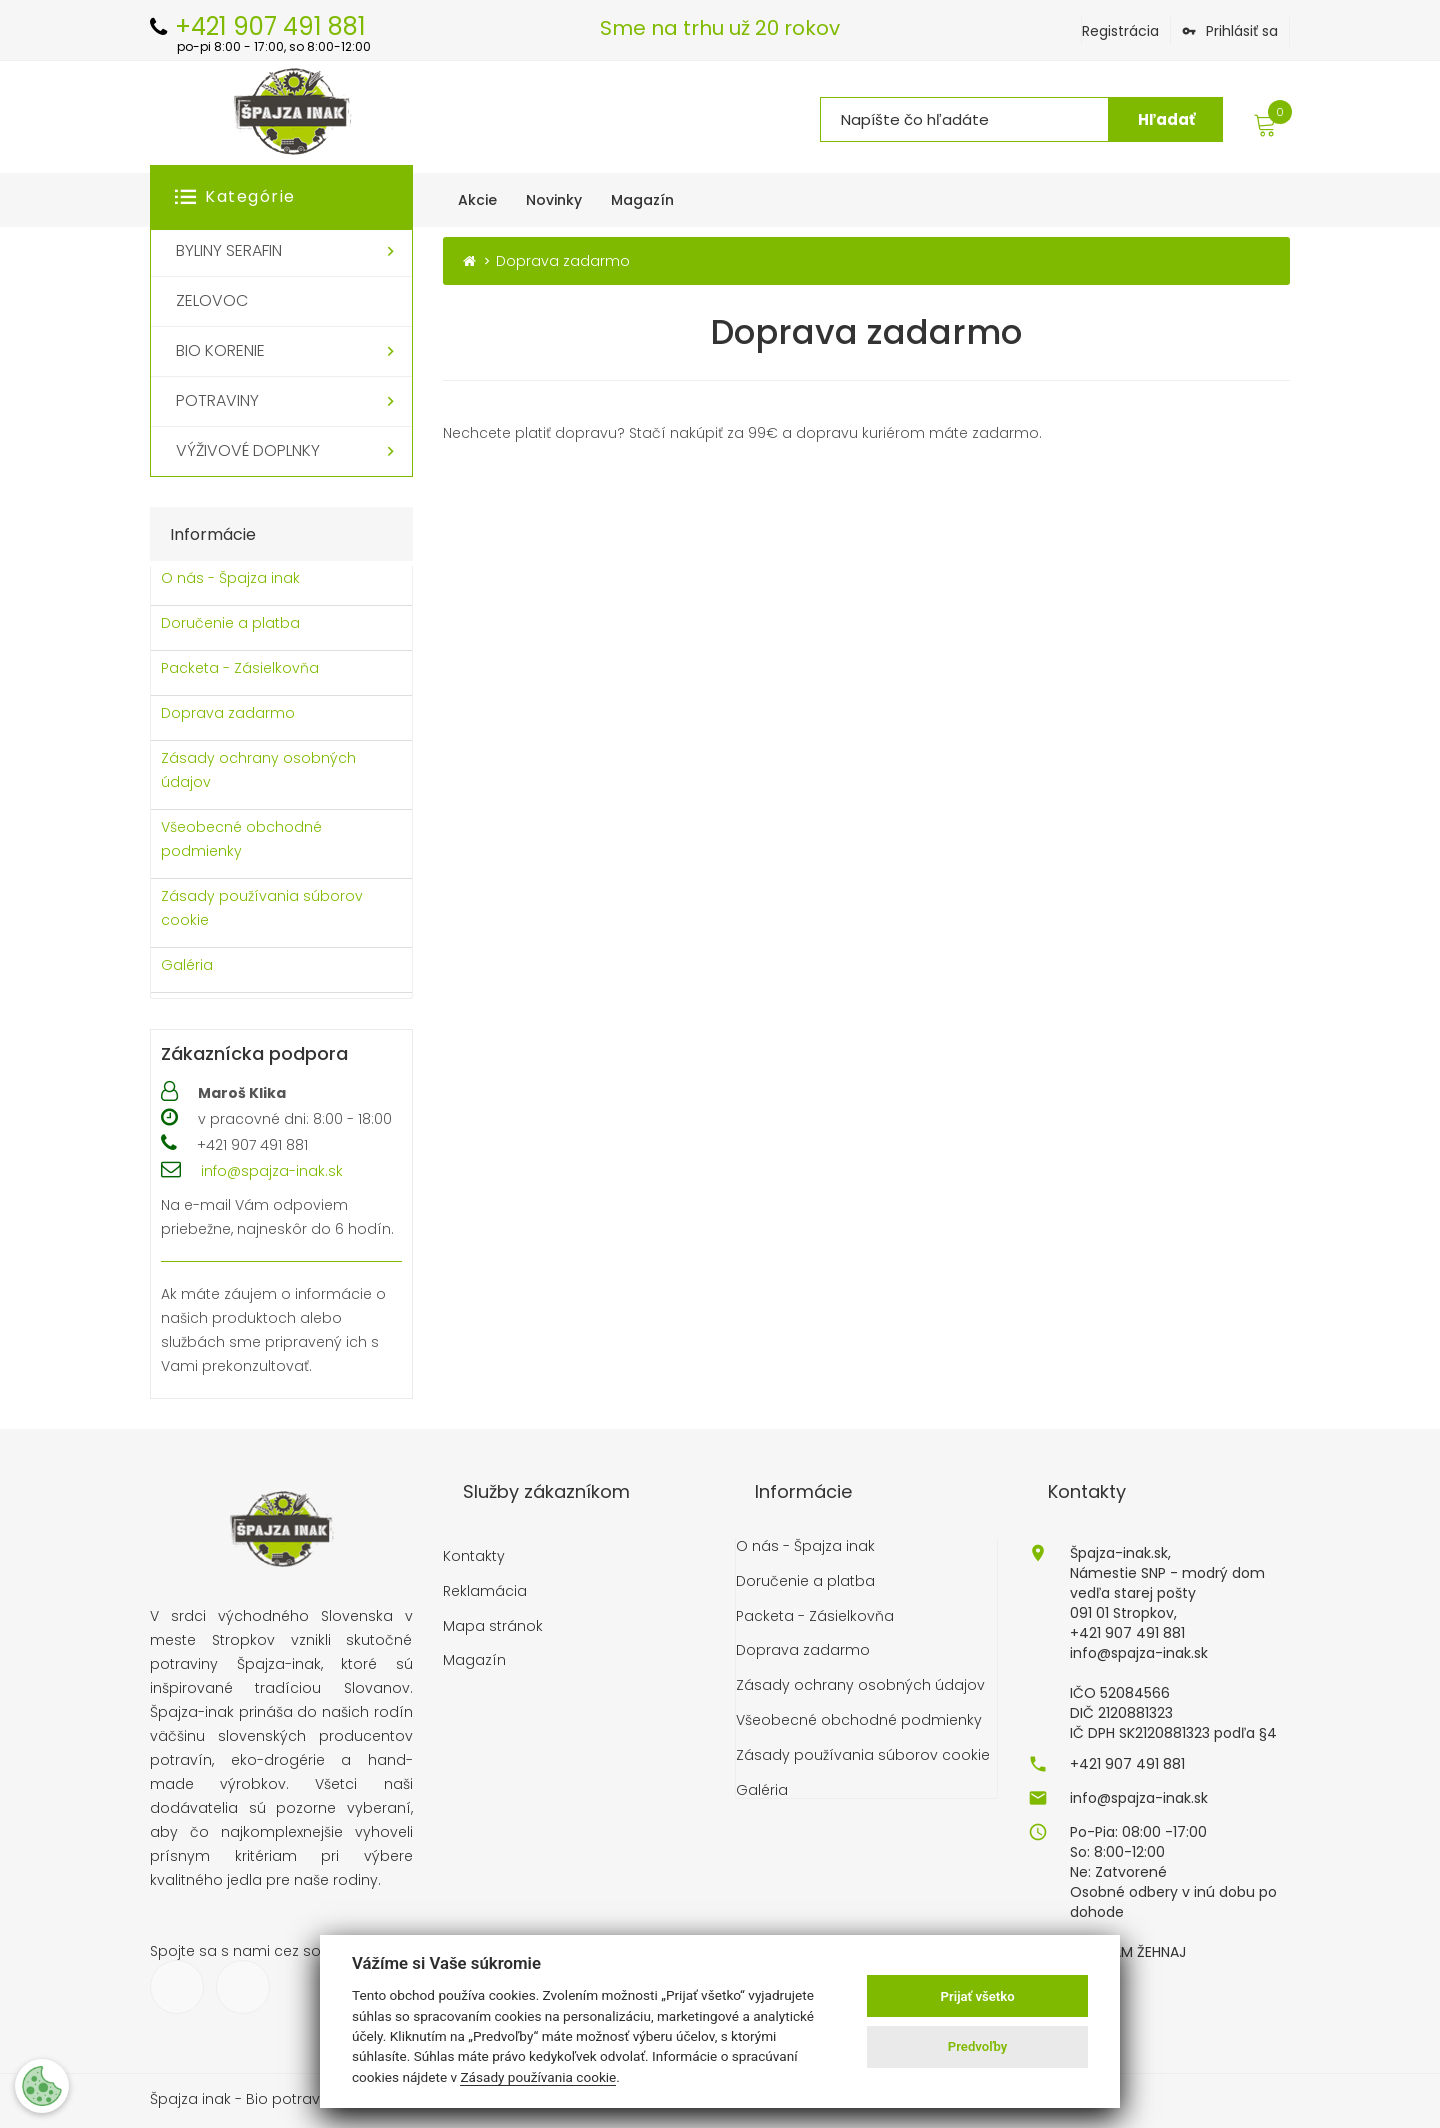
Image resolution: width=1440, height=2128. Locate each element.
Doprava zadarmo (228, 713)
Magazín (474, 1660)
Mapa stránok (493, 1626)
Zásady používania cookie (538, 2077)
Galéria (187, 965)
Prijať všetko (978, 1996)
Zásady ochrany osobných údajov (258, 770)
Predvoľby (978, 2046)
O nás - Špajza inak (230, 578)
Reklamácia (485, 1591)
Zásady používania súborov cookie (262, 908)
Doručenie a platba (230, 623)
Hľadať (1166, 119)
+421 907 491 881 (1127, 1764)
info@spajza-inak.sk (272, 1171)
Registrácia (1120, 31)
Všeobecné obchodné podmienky (241, 839)
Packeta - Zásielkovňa (240, 668)
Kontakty (474, 1556)
